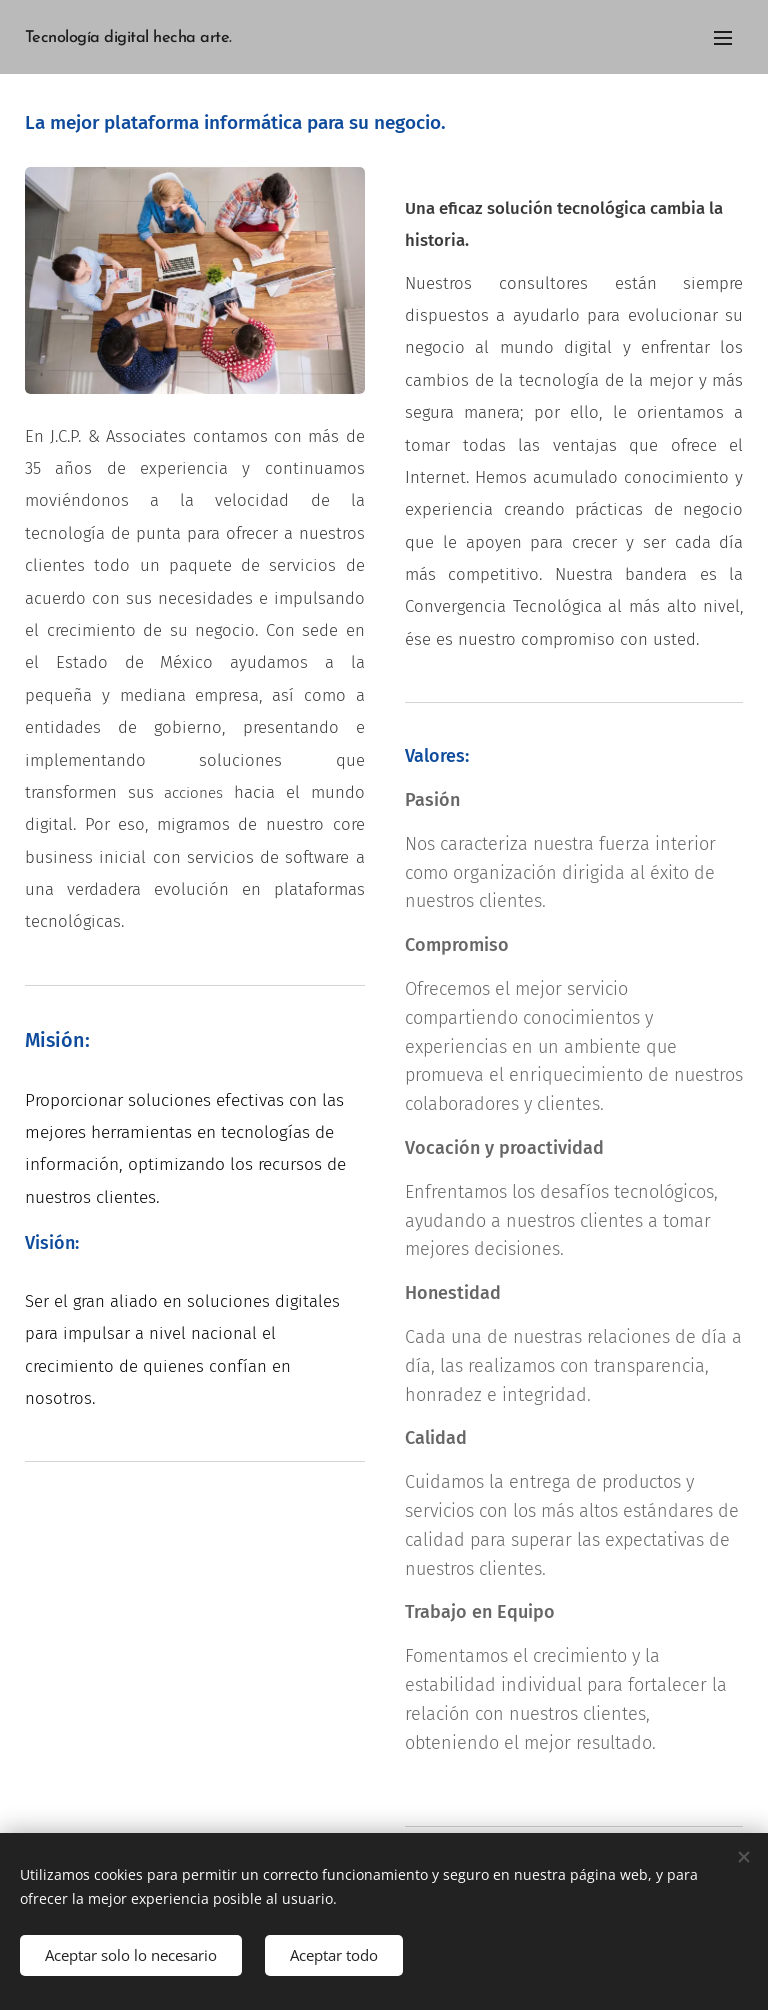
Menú (723, 38)
